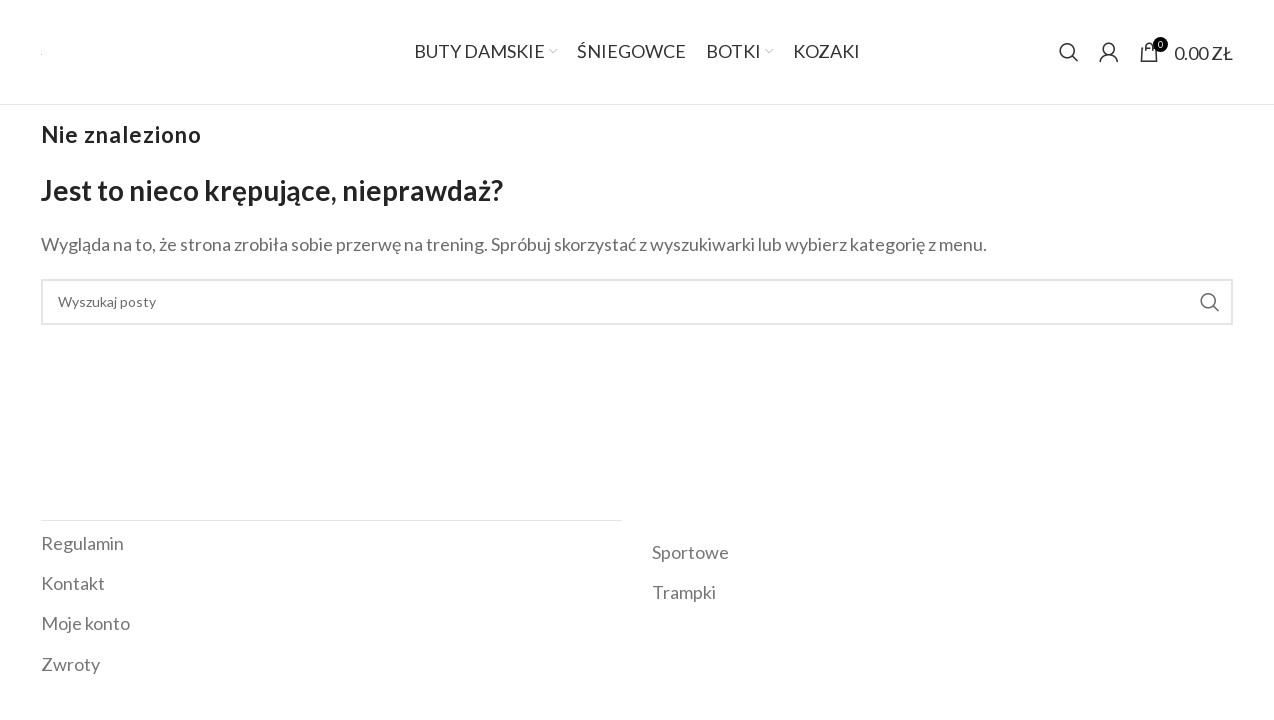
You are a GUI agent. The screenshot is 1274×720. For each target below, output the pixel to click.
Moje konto (85, 623)
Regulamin (82, 543)
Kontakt (73, 583)
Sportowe (690, 552)
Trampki (684, 592)
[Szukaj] (1069, 52)
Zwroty (70, 664)
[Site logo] (41, 52)
